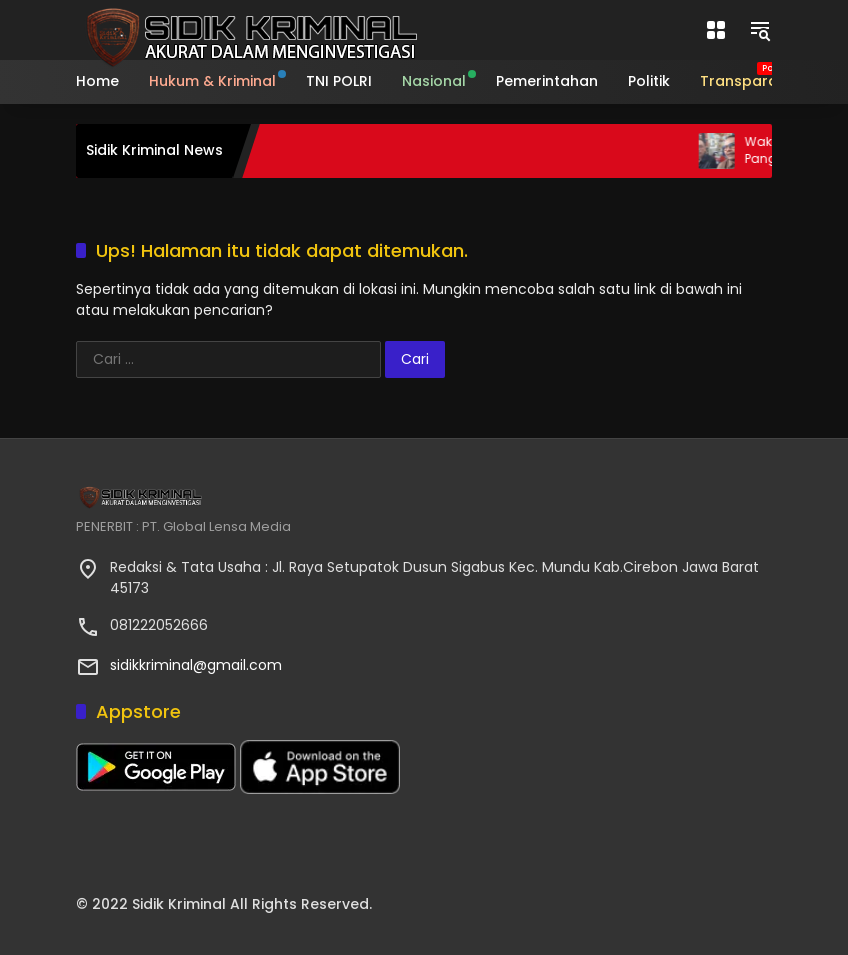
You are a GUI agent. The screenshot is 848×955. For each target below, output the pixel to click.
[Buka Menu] (716, 30)
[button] (760, 30)
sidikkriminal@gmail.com (196, 665)
